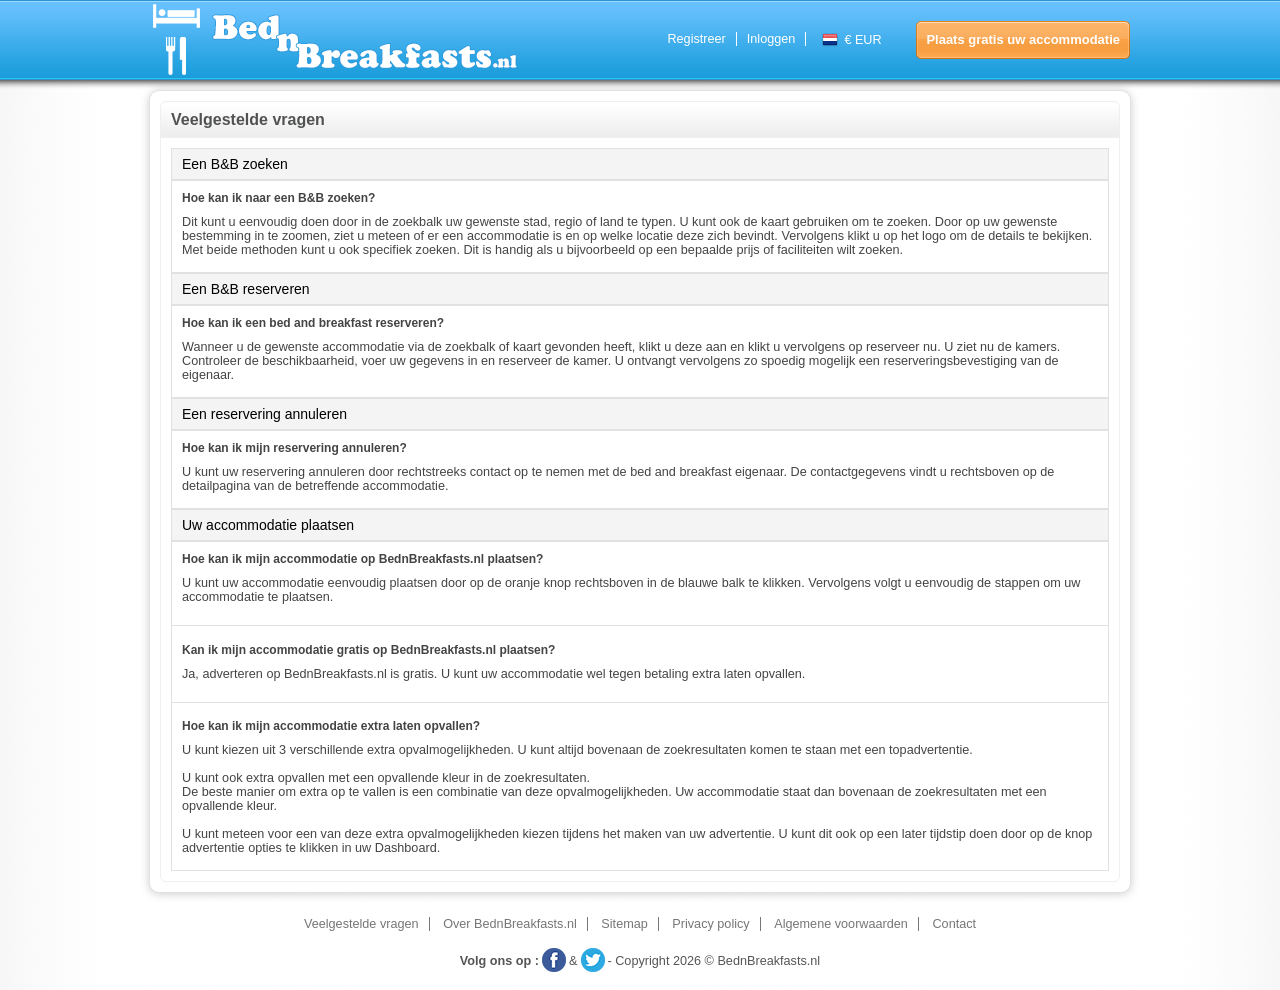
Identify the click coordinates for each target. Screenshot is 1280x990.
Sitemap (624, 924)
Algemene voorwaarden (841, 924)
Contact (954, 924)
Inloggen (771, 39)
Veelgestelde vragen (361, 924)
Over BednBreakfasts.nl (510, 924)
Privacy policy (710, 924)
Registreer (696, 39)
